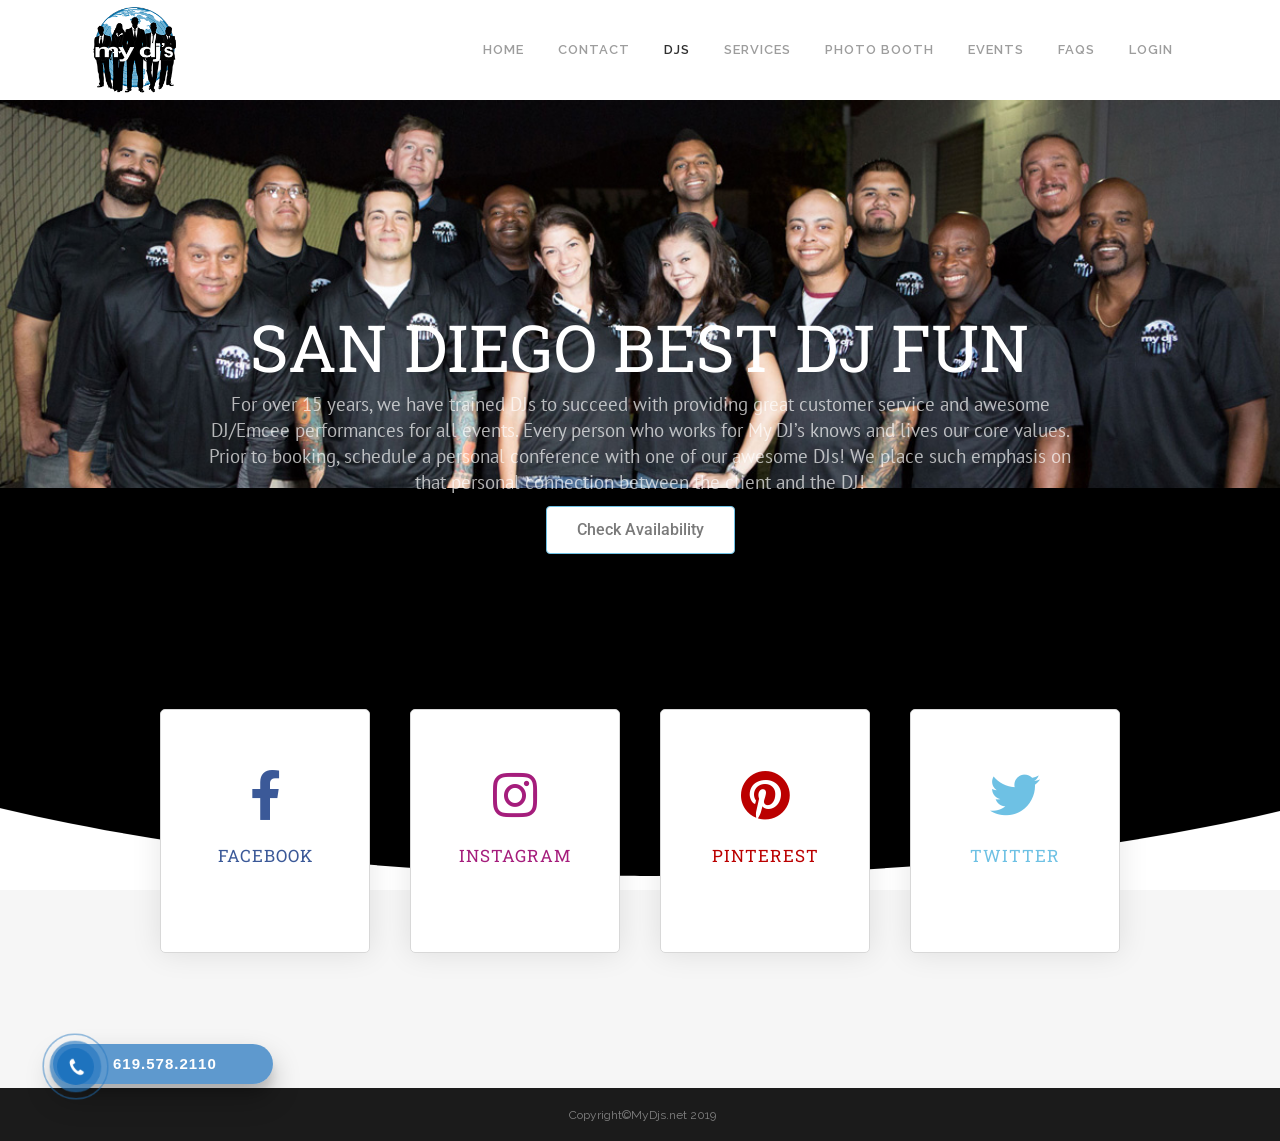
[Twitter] (1015, 795)
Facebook (265, 855)
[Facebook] (265, 795)
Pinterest (765, 855)
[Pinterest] (765, 795)
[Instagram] (515, 795)
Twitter (1015, 855)
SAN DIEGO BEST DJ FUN (640, 347)
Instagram (515, 855)
